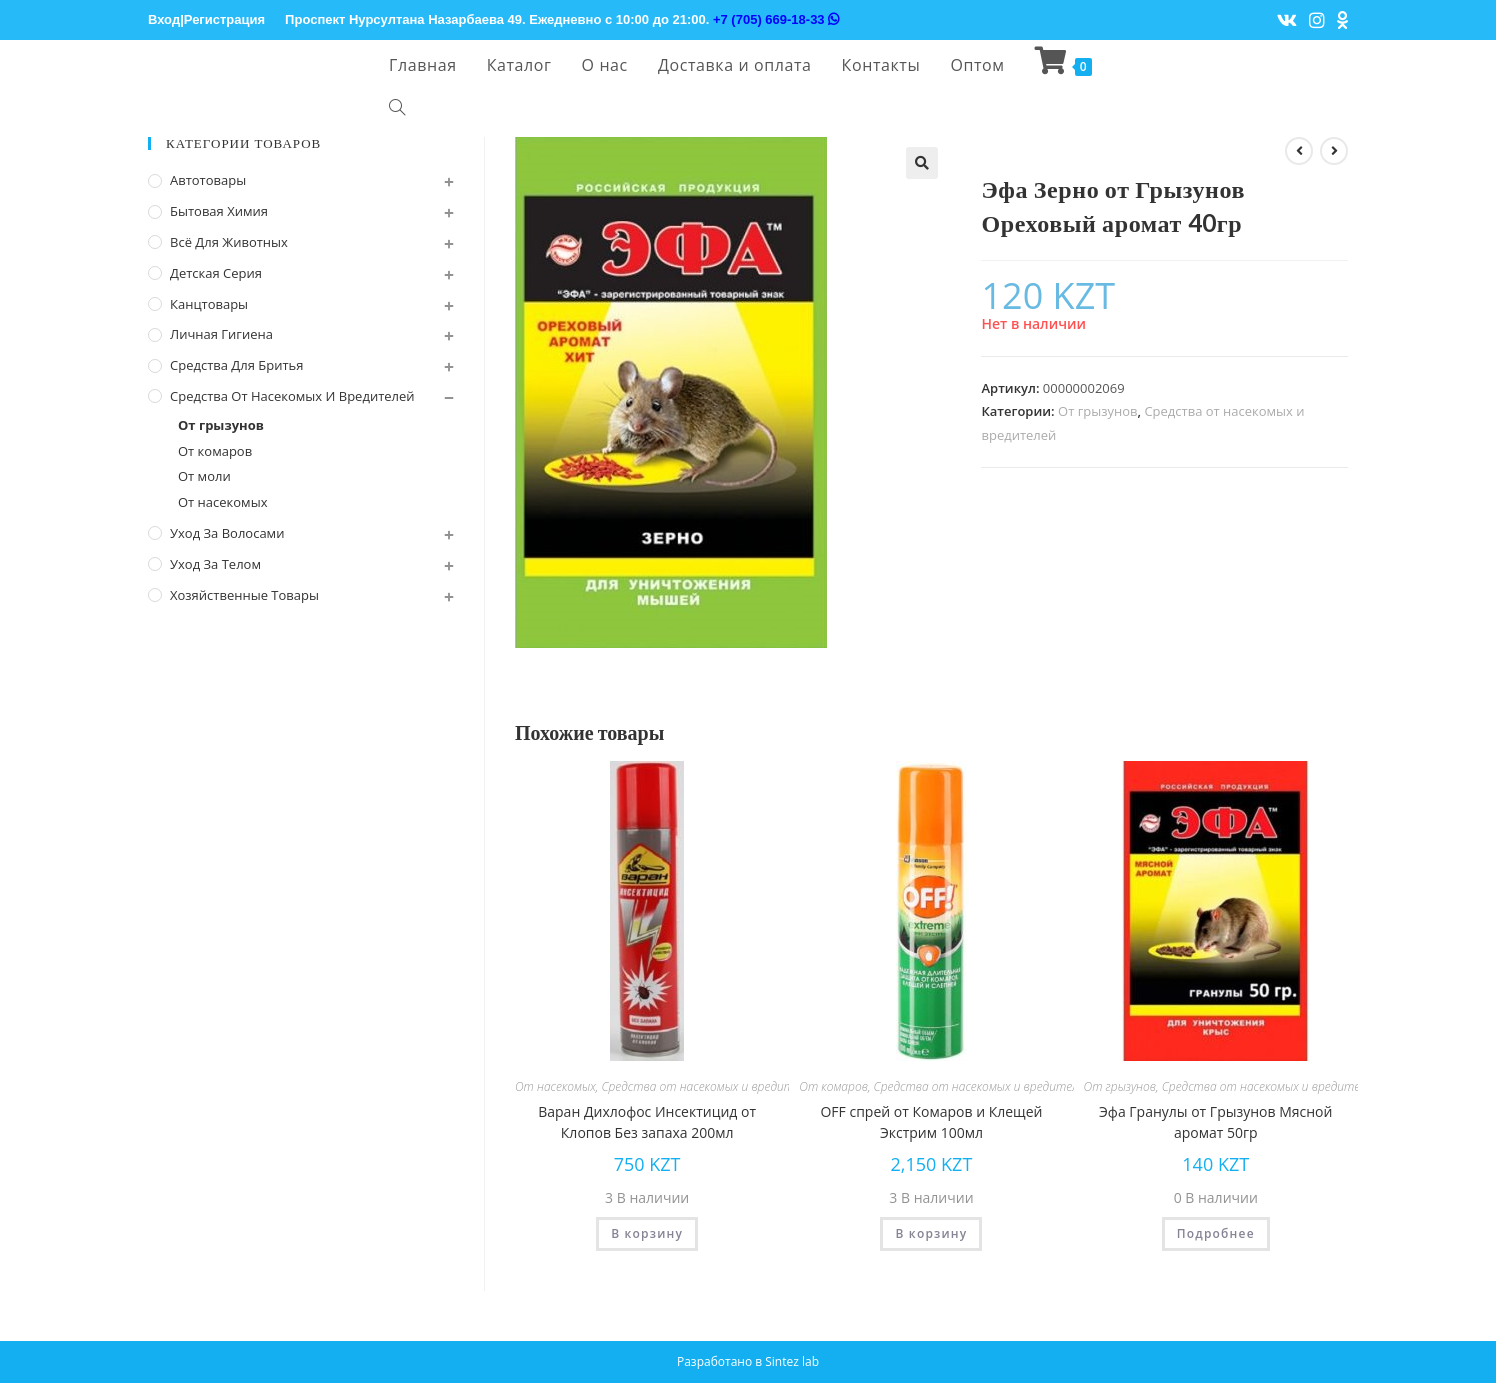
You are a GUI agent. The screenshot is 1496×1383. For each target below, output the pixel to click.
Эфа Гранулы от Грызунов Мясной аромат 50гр (1215, 1122)
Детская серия (216, 273)
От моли (204, 476)
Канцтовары (209, 304)
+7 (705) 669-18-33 (776, 19)
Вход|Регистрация (206, 19)
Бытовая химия (219, 211)
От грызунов (1097, 411)
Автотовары (208, 180)
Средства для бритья (236, 365)
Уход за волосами (227, 533)
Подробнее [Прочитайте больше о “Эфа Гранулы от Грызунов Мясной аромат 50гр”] (1216, 1233)
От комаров (833, 1086)
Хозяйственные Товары (244, 595)
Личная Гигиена (221, 334)
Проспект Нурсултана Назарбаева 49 (403, 19)
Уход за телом (215, 564)
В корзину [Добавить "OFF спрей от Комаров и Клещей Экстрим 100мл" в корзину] (931, 1233)
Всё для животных (229, 242)
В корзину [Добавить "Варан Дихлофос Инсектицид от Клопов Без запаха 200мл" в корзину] (647, 1233)
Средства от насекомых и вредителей (709, 1086)
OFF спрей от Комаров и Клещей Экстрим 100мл (931, 1122)
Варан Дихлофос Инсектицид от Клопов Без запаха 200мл (647, 1122)
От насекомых (555, 1086)
